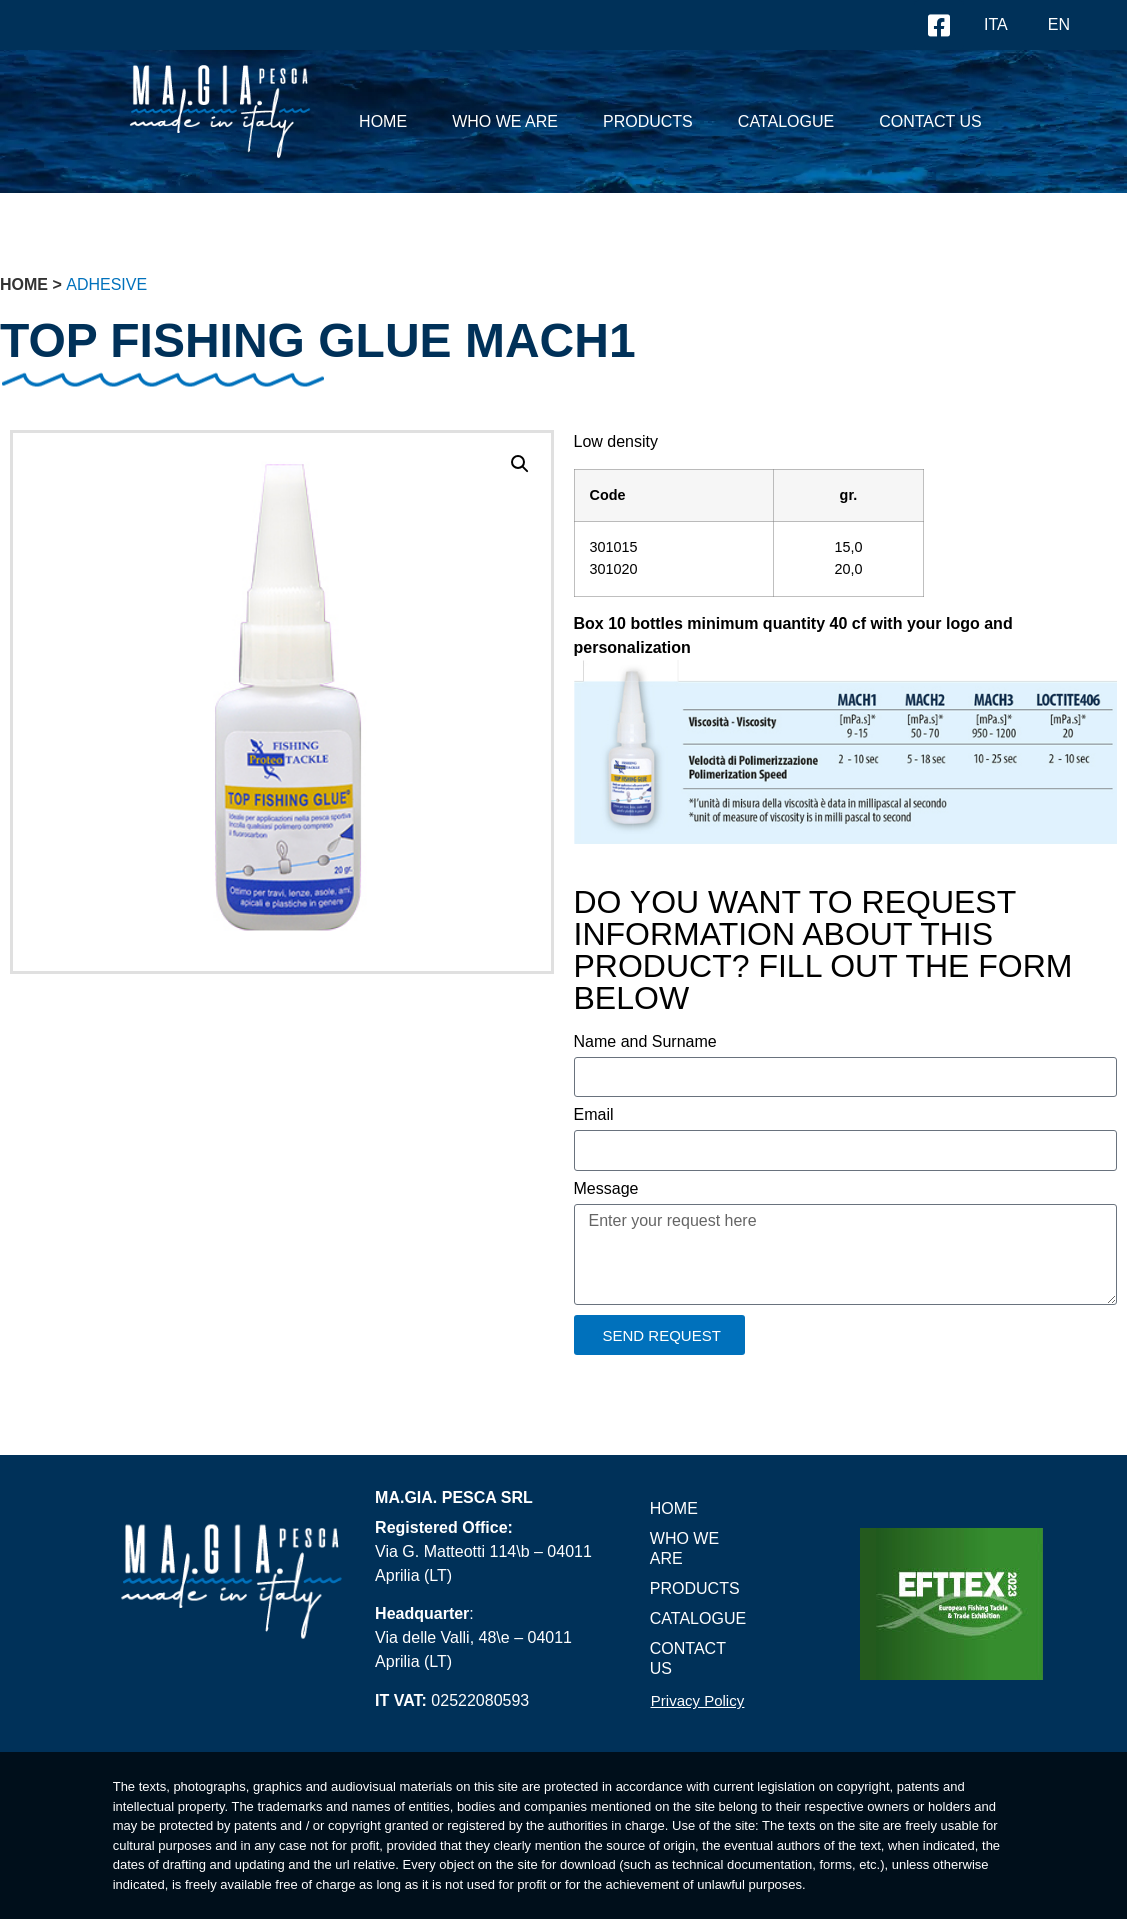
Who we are (505, 121)
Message (606, 1189)
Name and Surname (645, 1042)
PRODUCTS (648, 121)
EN (1059, 24)
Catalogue (786, 121)
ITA (996, 24)
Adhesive (106, 284)
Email (594, 1115)
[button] (520, 464)
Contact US (930, 121)
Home (383, 121)
